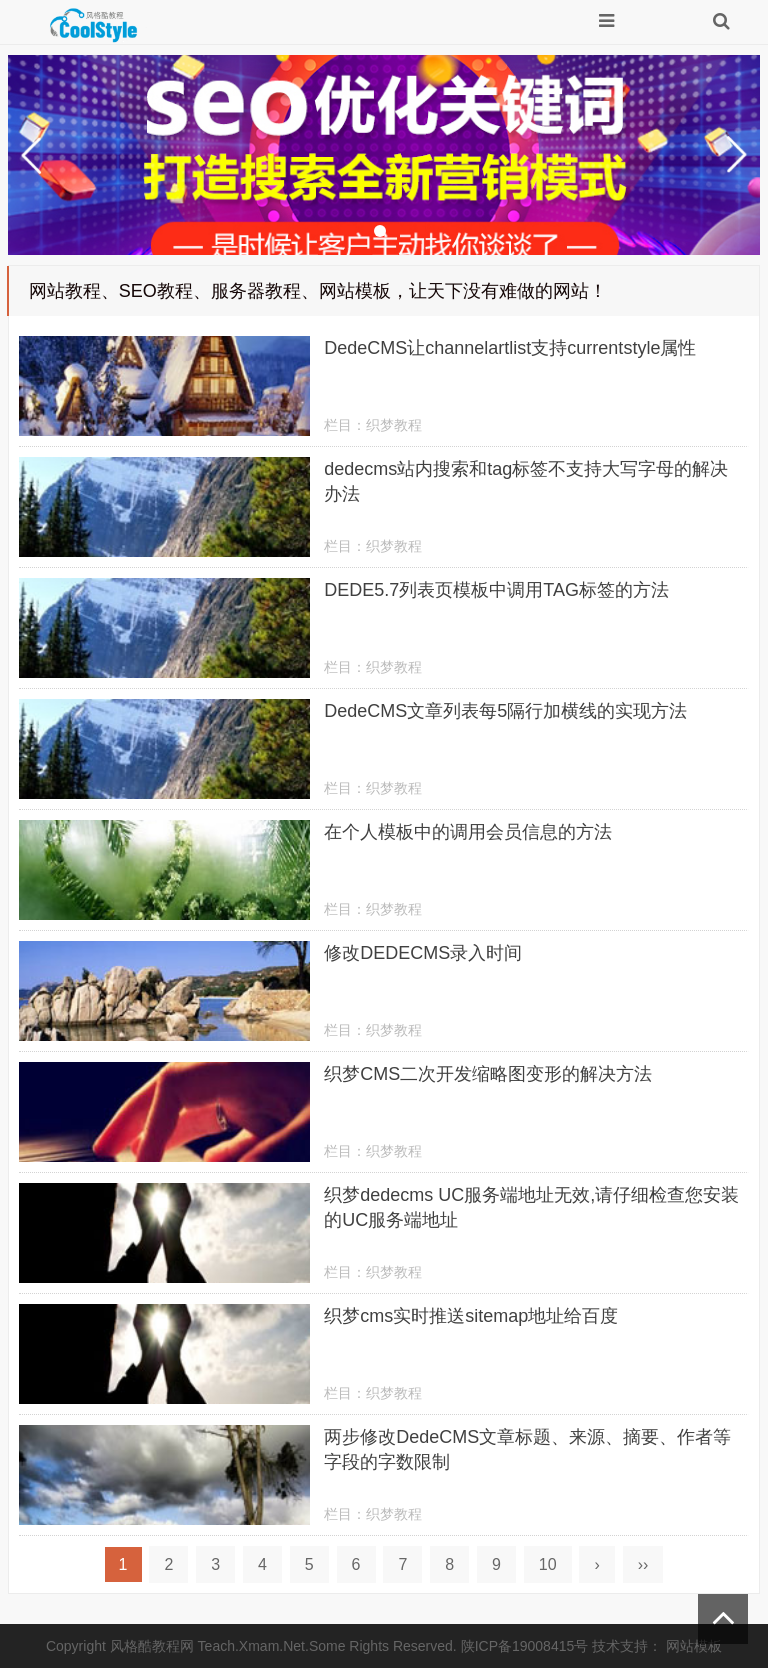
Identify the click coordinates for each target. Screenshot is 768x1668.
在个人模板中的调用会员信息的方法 (468, 832)
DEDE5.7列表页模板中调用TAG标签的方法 (496, 590)
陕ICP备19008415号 (525, 1646)
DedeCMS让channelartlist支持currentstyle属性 (510, 348)
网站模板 (694, 1646)
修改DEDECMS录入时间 (423, 953)
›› (643, 1564)
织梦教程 (394, 425)
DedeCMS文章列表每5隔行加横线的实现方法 (505, 711)
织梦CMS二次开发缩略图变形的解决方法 (488, 1074)
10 (548, 1564)
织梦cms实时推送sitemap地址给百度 (471, 1316)
